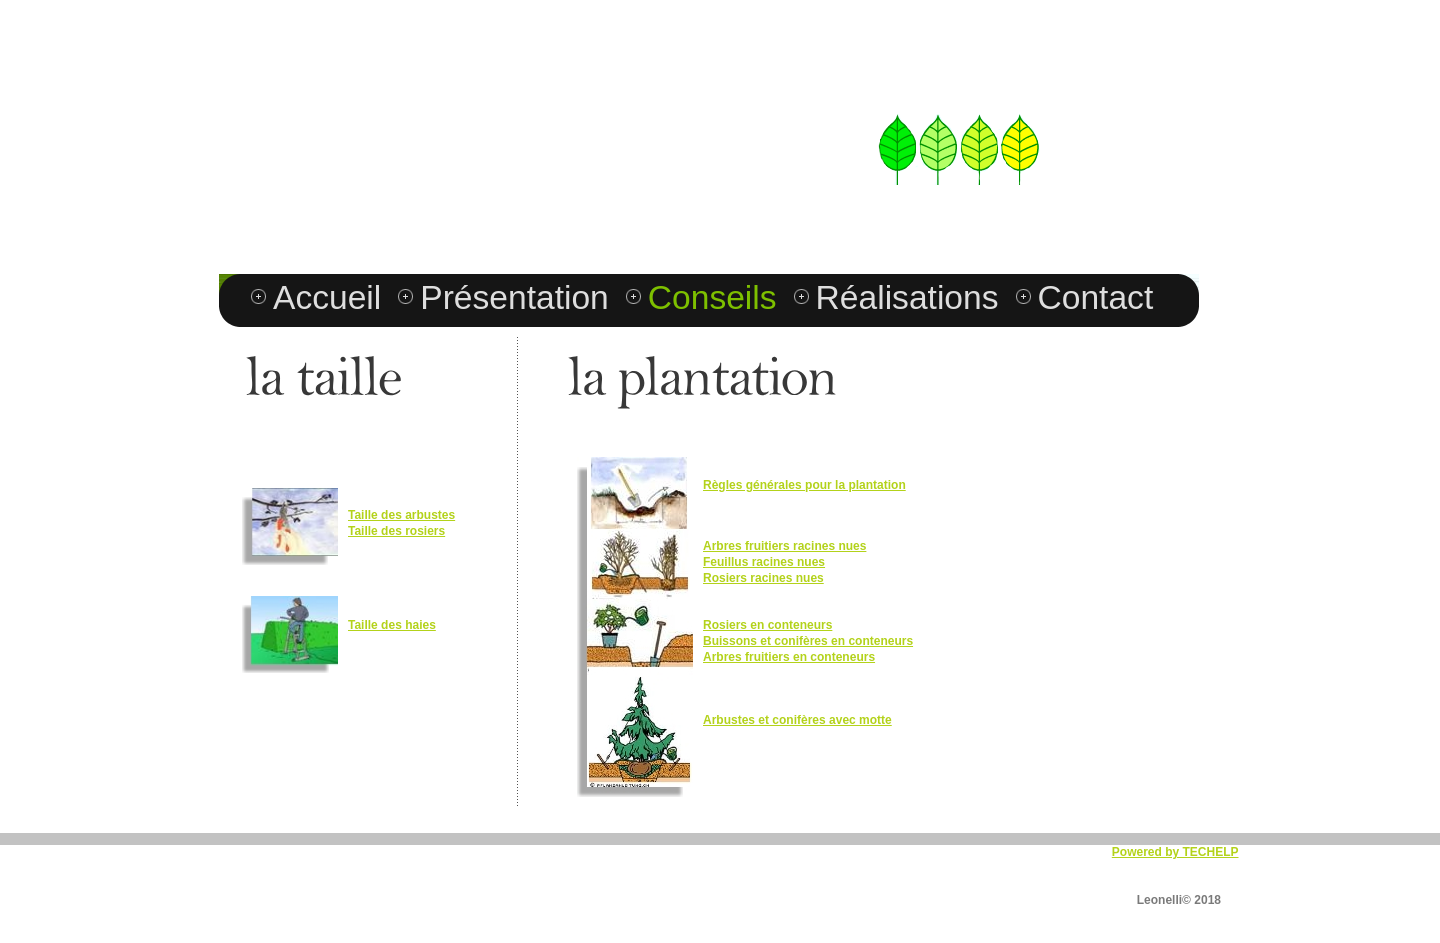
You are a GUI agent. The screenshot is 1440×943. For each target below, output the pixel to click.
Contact (1096, 297)
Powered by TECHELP (1175, 852)
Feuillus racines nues (764, 562)
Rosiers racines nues (763, 578)
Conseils (712, 297)
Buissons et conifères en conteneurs (808, 641)
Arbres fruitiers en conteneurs (789, 657)
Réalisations (907, 297)
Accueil (327, 297)
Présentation (514, 297)
